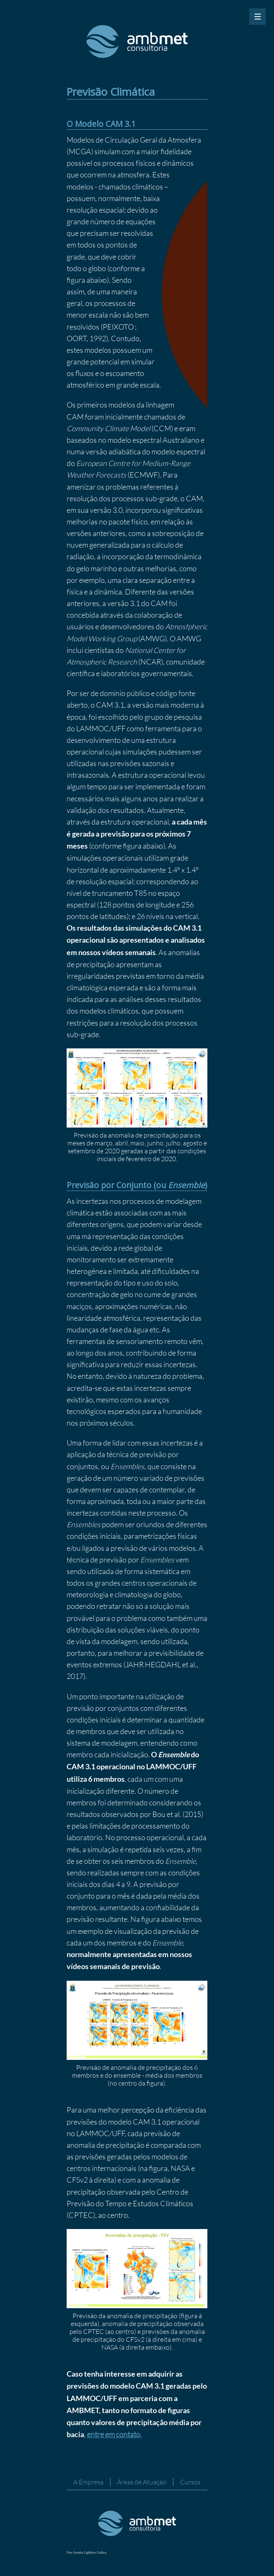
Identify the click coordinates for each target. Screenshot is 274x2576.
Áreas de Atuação (141, 2482)
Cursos (190, 2482)
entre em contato (113, 2434)
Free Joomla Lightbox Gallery (87, 2552)
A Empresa (88, 2482)
